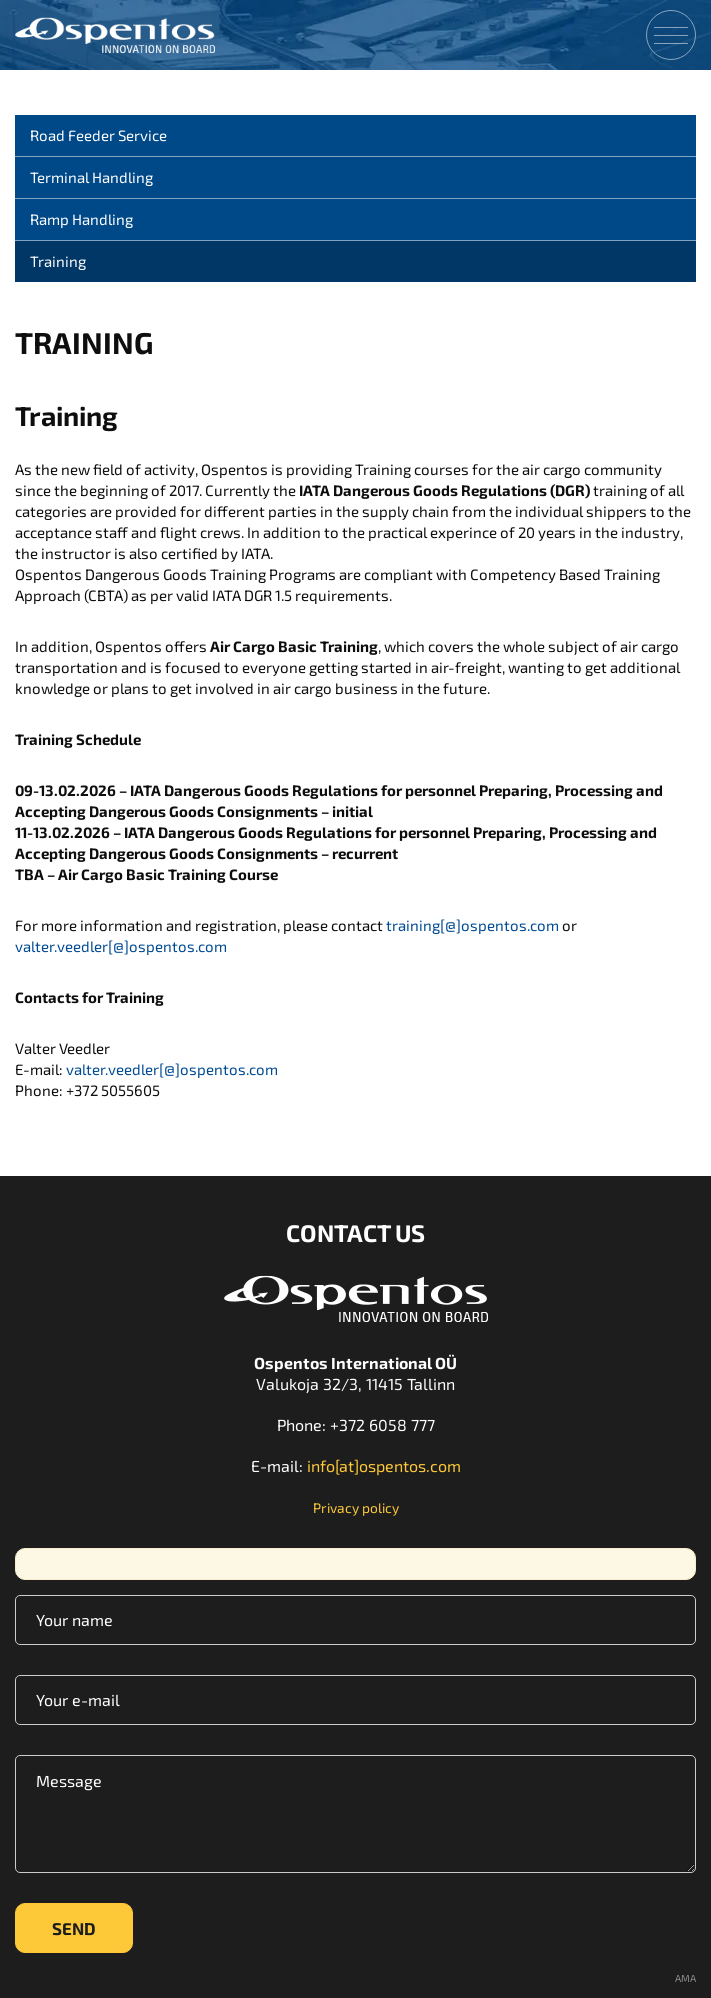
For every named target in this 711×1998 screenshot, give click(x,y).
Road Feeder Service (98, 135)
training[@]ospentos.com (472, 925)
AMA (685, 1978)
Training (58, 261)
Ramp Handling (81, 219)
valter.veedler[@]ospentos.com (121, 946)
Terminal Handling (91, 177)
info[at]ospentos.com (384, 1465)
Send (74, 1928)
